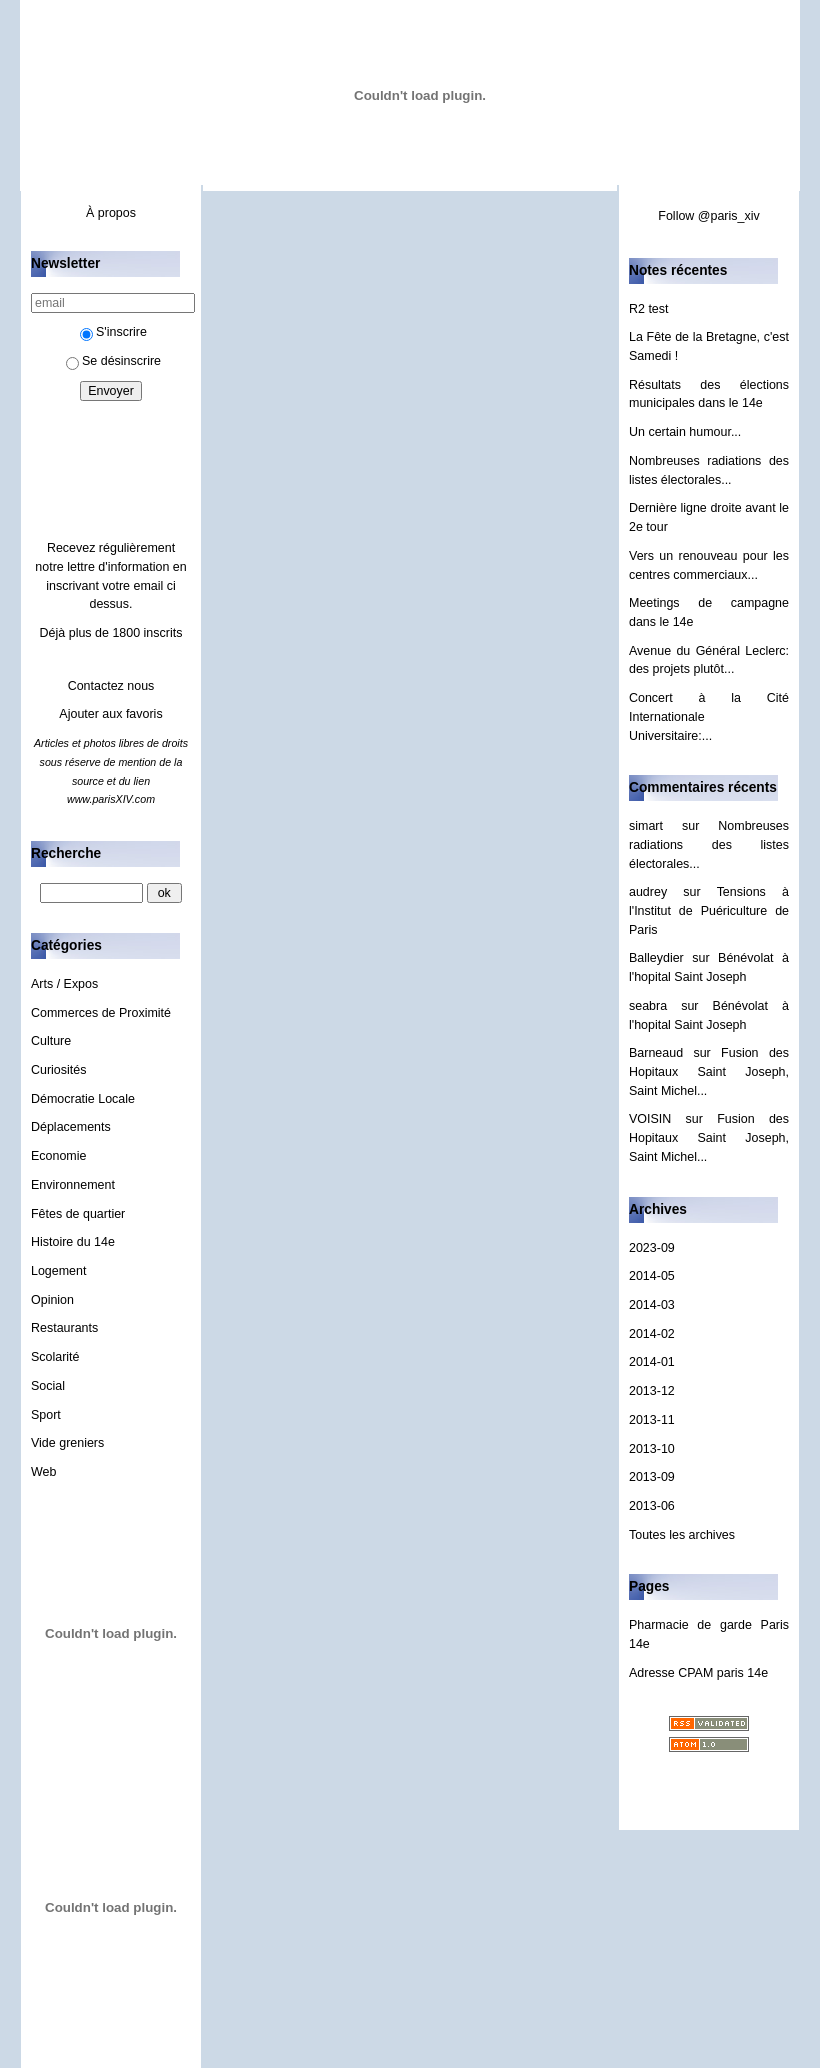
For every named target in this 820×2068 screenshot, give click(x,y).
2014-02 (652, 1334)
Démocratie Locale (83, 1099)
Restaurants (64, 1328)
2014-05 (652, 1276)
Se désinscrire (113, 361)
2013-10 (652, 1449)
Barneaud (656, 1053)
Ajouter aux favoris (110, 714)
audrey (648, 892)
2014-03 (652, 1305)
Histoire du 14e (73, 1242)
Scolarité (55, 1357)
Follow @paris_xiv (708, 216)
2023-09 (652, 1248)
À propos (111, 213)
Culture (51, 1041)
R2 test (649, 309)
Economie (58, 1156)
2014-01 (652, 1362)
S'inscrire (113, 332)
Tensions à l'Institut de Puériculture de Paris (709, 910)
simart (646, 826)
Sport (46, 1415)
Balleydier (656, 958)
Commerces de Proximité (101, 1013)
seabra (648, 1006)
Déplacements (71, 1127)
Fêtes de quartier (78, 1214)
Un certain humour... (685, 432)
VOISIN (650, 1119)
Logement (58, 1271)
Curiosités (58, 1070)
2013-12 (652, 1391)
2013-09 (652, 1477)
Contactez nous (111, 686)
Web (43, 1472)
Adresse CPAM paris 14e (698, 1673)
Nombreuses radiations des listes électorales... (709, 844)
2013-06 (652, 1506)
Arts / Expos (64, 984)
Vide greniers (67, 1443)
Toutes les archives (682, 1535)
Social (48, 1386)
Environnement (73, 1185)
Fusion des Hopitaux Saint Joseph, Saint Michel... (709, 1071)
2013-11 (652, 1420)
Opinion (52, 1300)
